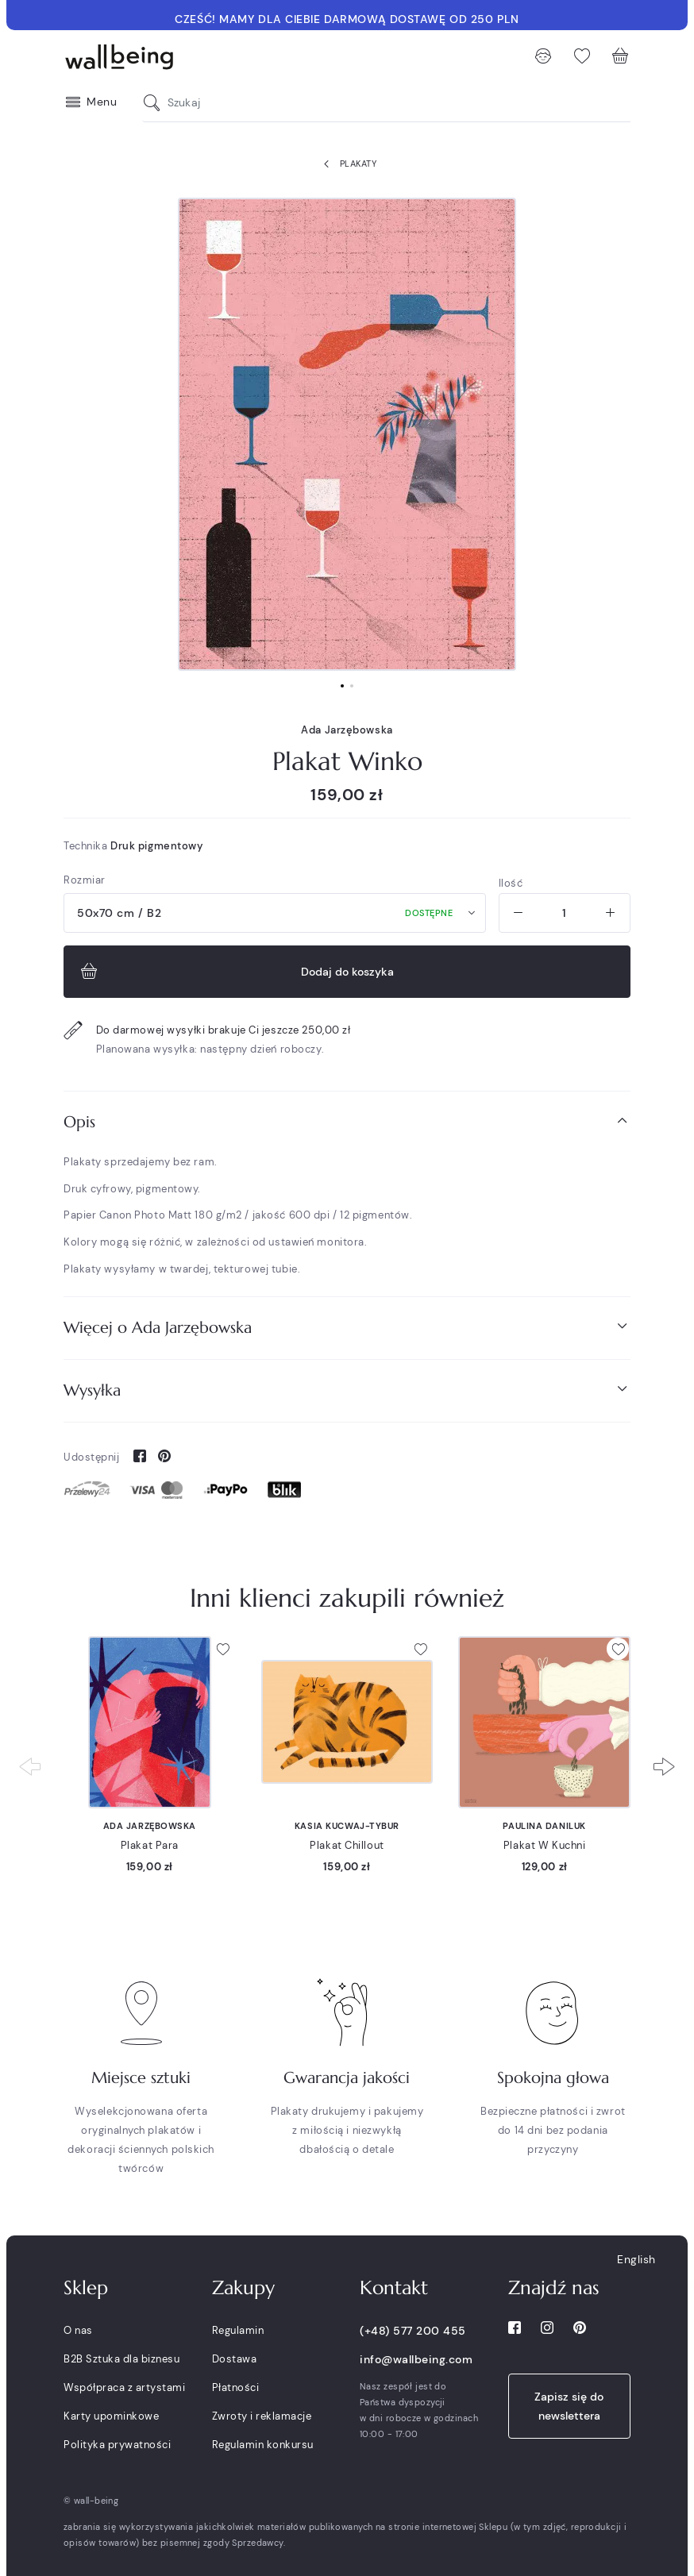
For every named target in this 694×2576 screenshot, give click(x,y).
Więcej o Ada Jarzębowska (347, 1327)
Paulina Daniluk (544, 1825)
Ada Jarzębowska (346, 730)
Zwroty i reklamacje (262, 2416)
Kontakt (394, 2288)
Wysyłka (347, 1389)
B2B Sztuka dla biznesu (121, 2359)
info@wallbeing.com (416, 2359)
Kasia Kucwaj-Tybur (347, 1825)
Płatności (236, 2387)
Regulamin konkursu (263, 2444)
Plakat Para (150, 1845)
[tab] (347, 1122)
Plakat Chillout (347, 1845)
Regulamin (238, 2330)
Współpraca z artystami (124, 2387)
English (636, 2259)
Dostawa (234, 2359)
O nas (78, 2330)
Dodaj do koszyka (235, 971)
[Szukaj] (155, 102)
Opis (347, 1121)
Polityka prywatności (117, 2444)
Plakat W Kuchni (544, 1845)
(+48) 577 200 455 (413, 2331)
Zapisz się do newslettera (568, 2406)
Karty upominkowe (111, 2416)
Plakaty (346, 164)
